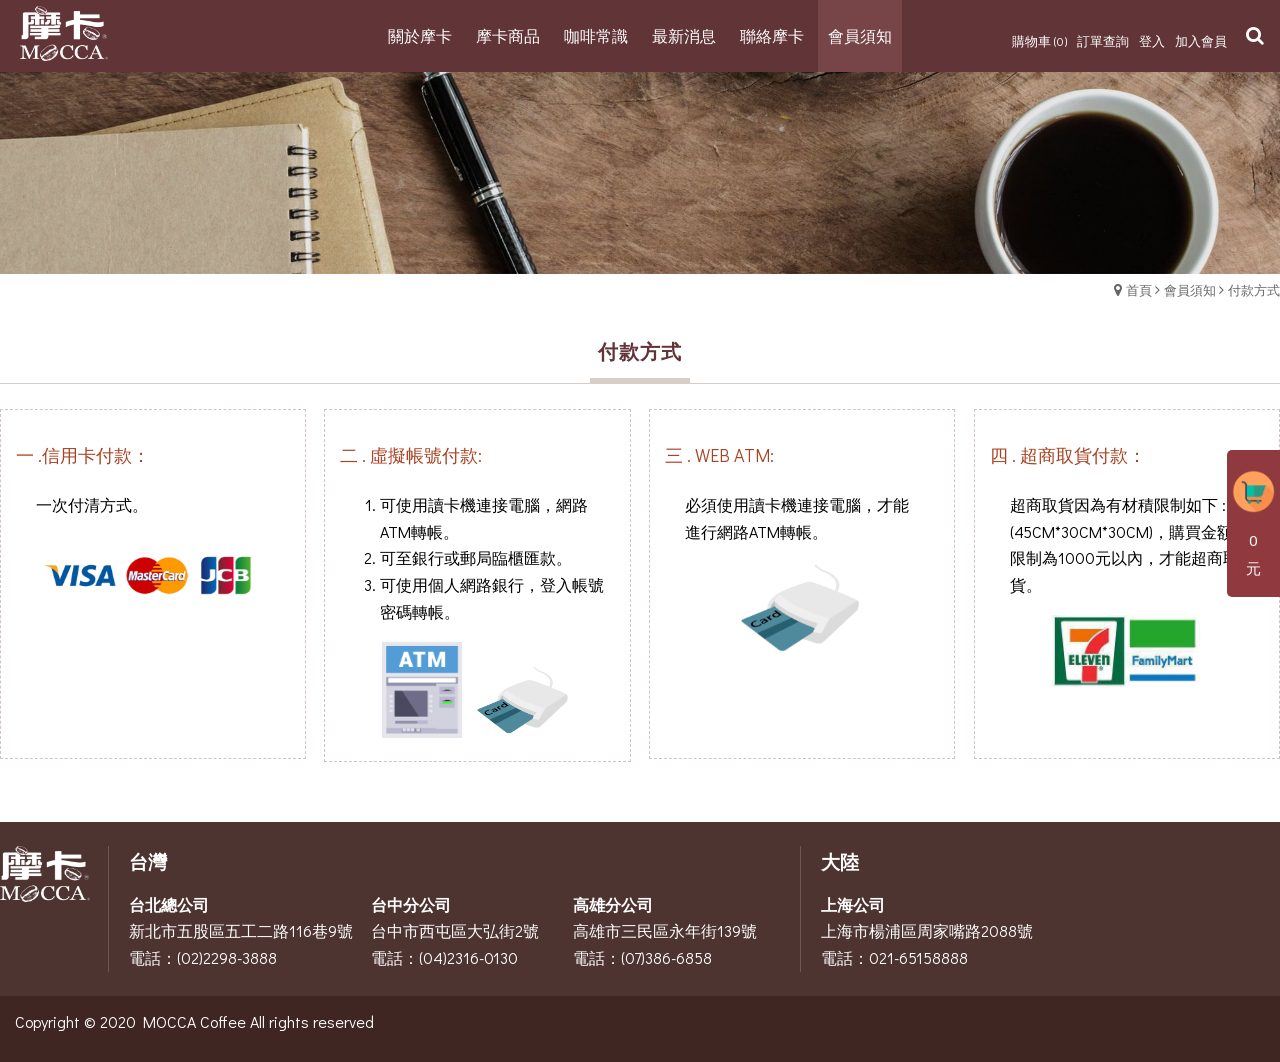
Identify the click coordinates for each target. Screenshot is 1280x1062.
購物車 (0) (1039, 40)
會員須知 (1190, 289)
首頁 (1139, 289)
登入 (1152, 40)
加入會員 (1201, 40)
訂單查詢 (1103, 40)
